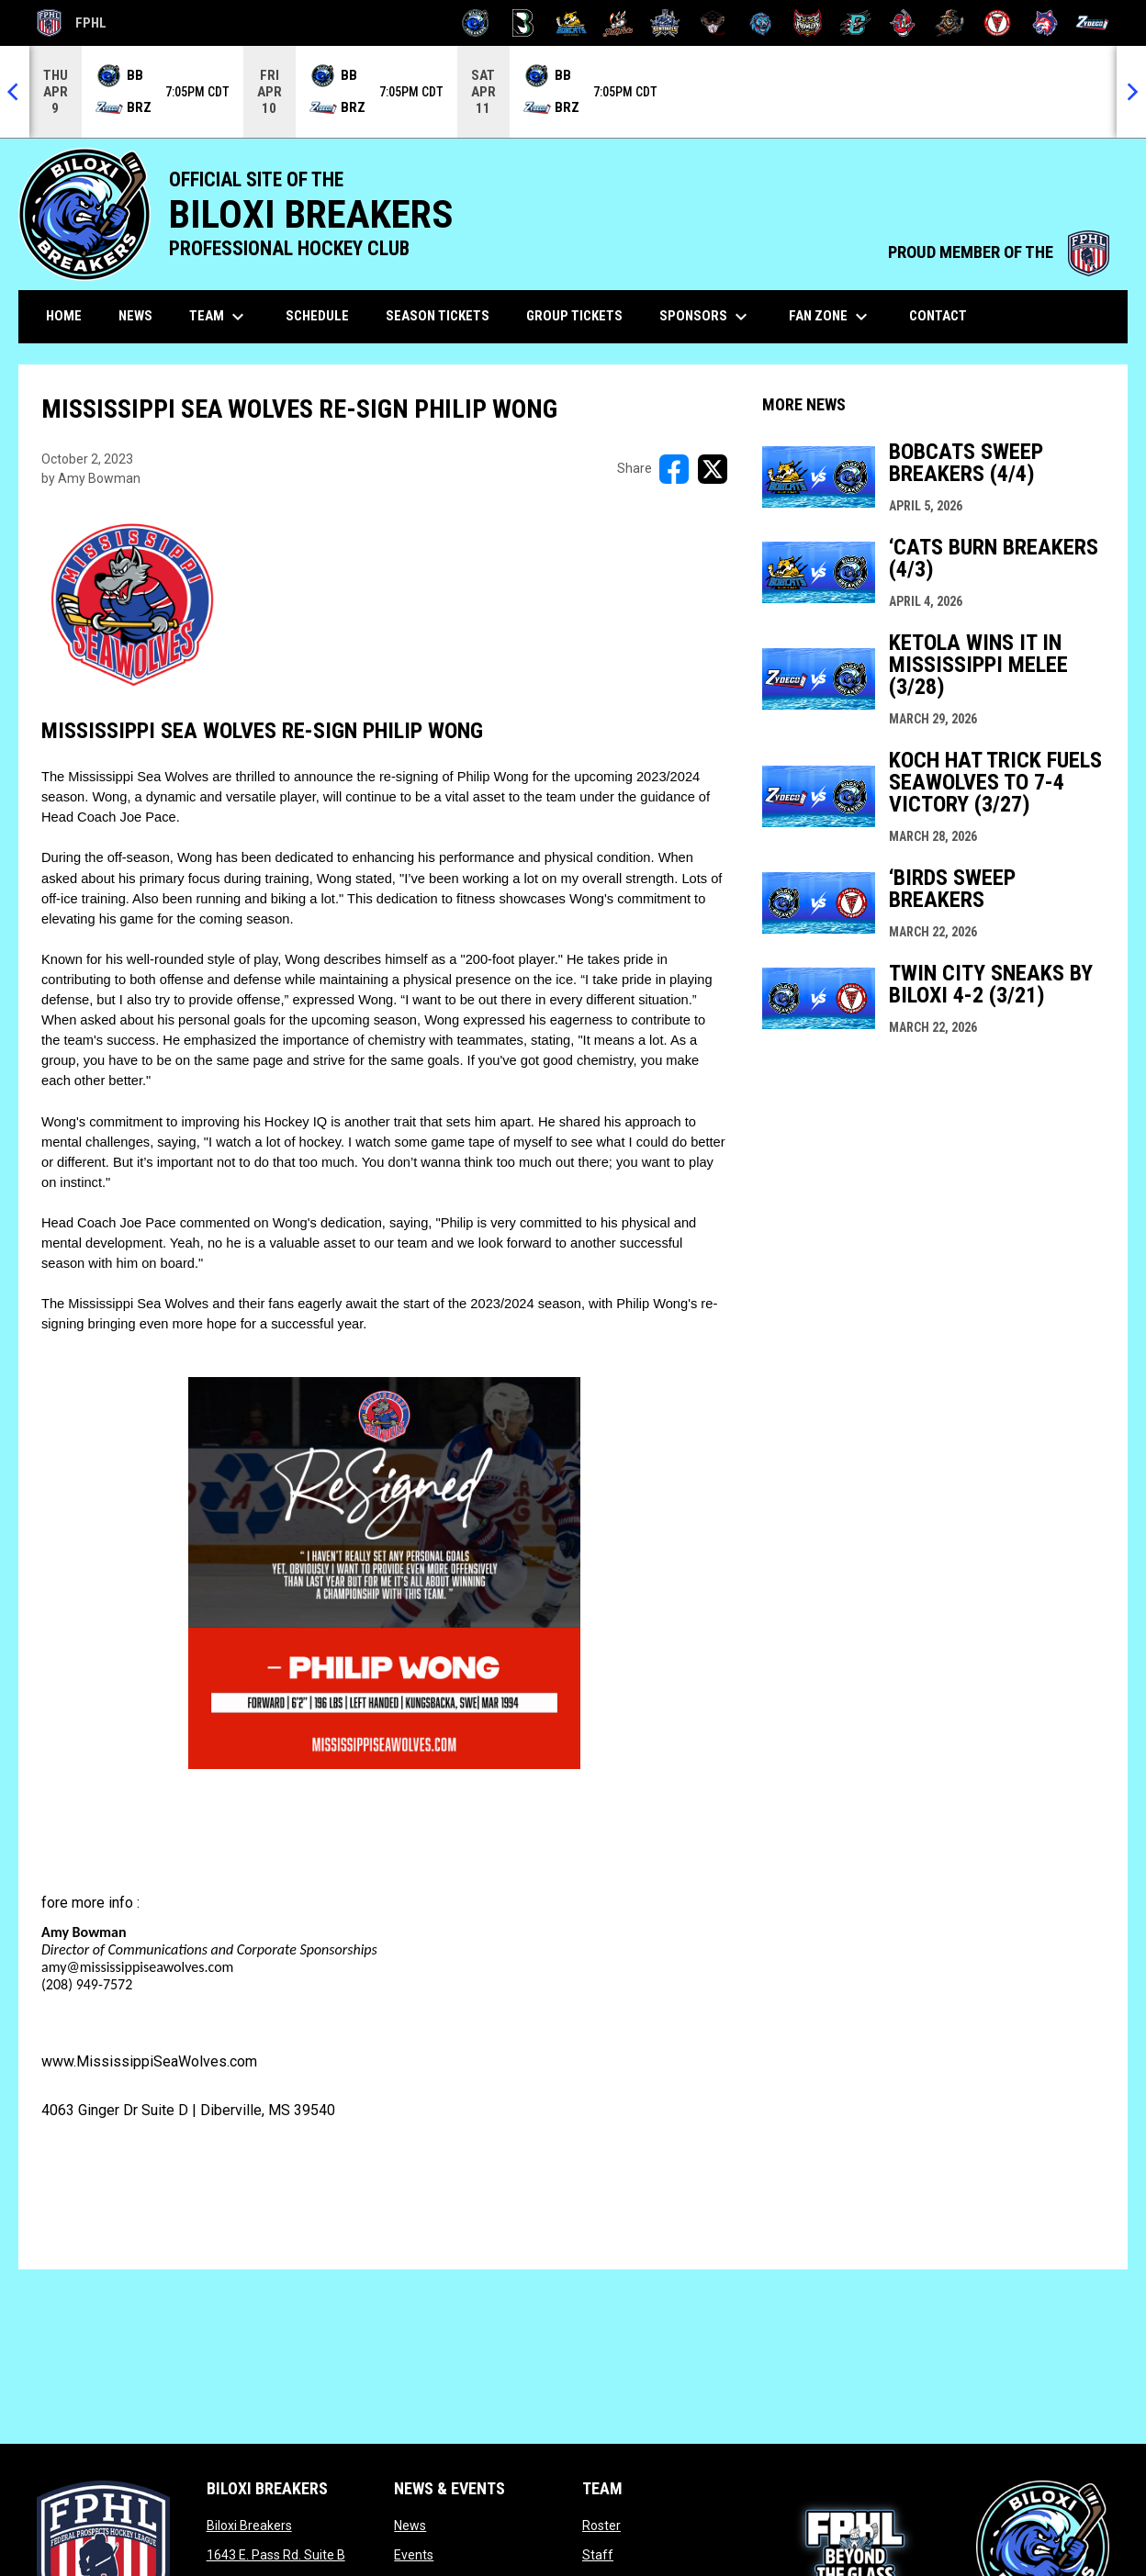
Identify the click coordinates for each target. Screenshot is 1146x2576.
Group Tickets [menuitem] (574, 316)
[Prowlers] (808, 23)
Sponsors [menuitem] (705, 317)
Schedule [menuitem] (317, 316)
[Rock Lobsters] (903, 23)
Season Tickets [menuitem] (437, 316)
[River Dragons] (855, 23)
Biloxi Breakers (249, 2525)
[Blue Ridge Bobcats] (571, 23)
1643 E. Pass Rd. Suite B (276, 2555)
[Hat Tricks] (618, 23)
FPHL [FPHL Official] (72, 23)
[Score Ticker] (573, 92)
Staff (597, 2555)
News (410, 2525)
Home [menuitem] (64, 316)
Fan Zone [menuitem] (830, 317)
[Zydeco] (1092, 23)
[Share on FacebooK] (674, 469)
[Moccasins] (713, 23)
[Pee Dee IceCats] (761, 23)
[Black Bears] (523, 23)
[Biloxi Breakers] (476, 23)
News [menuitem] (135, 316)
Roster (601, 2525)
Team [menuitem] (219, 317)
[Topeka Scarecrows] (950, 23)
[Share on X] (712, 469)
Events (413, 2555)
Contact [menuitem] (938, 316)
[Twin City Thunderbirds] (998, 23)
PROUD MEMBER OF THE (998, 252)
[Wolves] (1045, 23)
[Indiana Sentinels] (665, 23)
